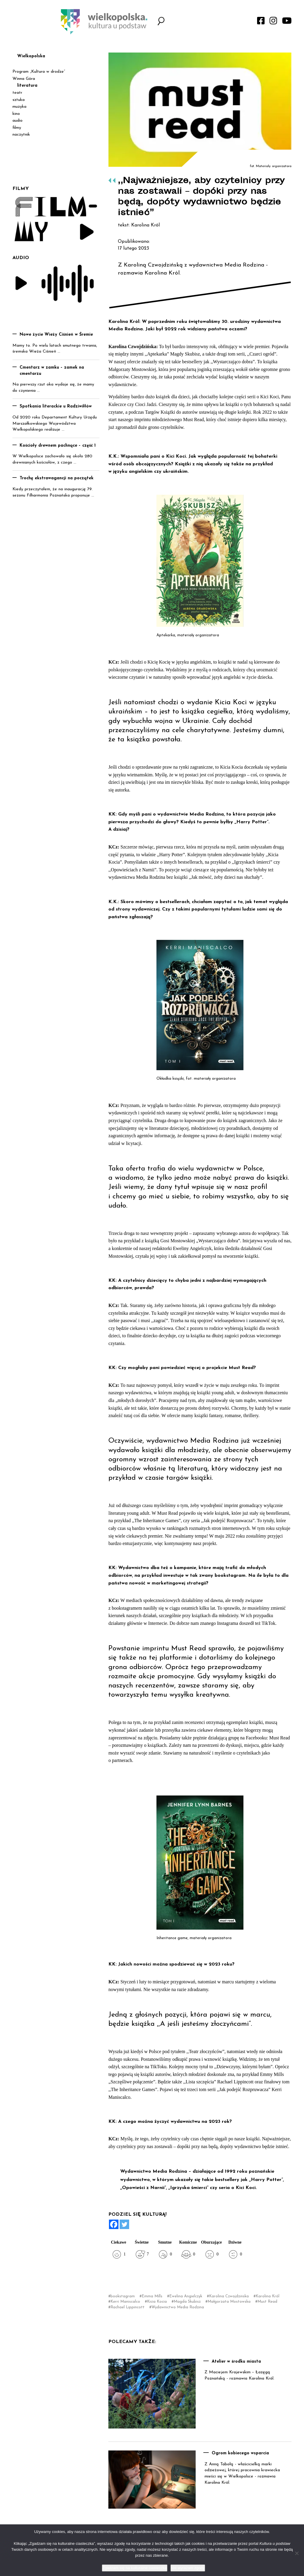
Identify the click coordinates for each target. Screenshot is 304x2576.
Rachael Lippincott (127, 2307)
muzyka (19, 106)
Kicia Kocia (157, 2302)
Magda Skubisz (187, 2302)
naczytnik (21, 134)
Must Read (267, 2302)
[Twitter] (124, 2224)
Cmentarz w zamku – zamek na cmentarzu (52, 370)
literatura (27, 85)
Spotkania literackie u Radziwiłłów (56, 406)
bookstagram (122, 2296)
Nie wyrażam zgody (188, 2568)
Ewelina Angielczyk (185, 2296)
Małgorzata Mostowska (229, 2302)
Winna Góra (23, 79)
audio (17, 120)
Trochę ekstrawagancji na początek (57, 478)
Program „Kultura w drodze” (38, 71)
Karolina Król (267, 2296)
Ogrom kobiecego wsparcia (240, 2453)
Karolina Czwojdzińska (229, 2296)
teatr (17, 93)
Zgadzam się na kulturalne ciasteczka (134, 2568)
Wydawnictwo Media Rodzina (177, 2307)
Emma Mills (152, 2296)
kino (16, 114)
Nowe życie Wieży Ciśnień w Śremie (56, 334)
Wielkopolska (31, 56)
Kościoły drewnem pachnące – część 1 (58, 445)
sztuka (18, 100)
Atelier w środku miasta (236, 2361)
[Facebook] (113, 2224)
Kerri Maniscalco (125, 2302)
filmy (16, 128)
